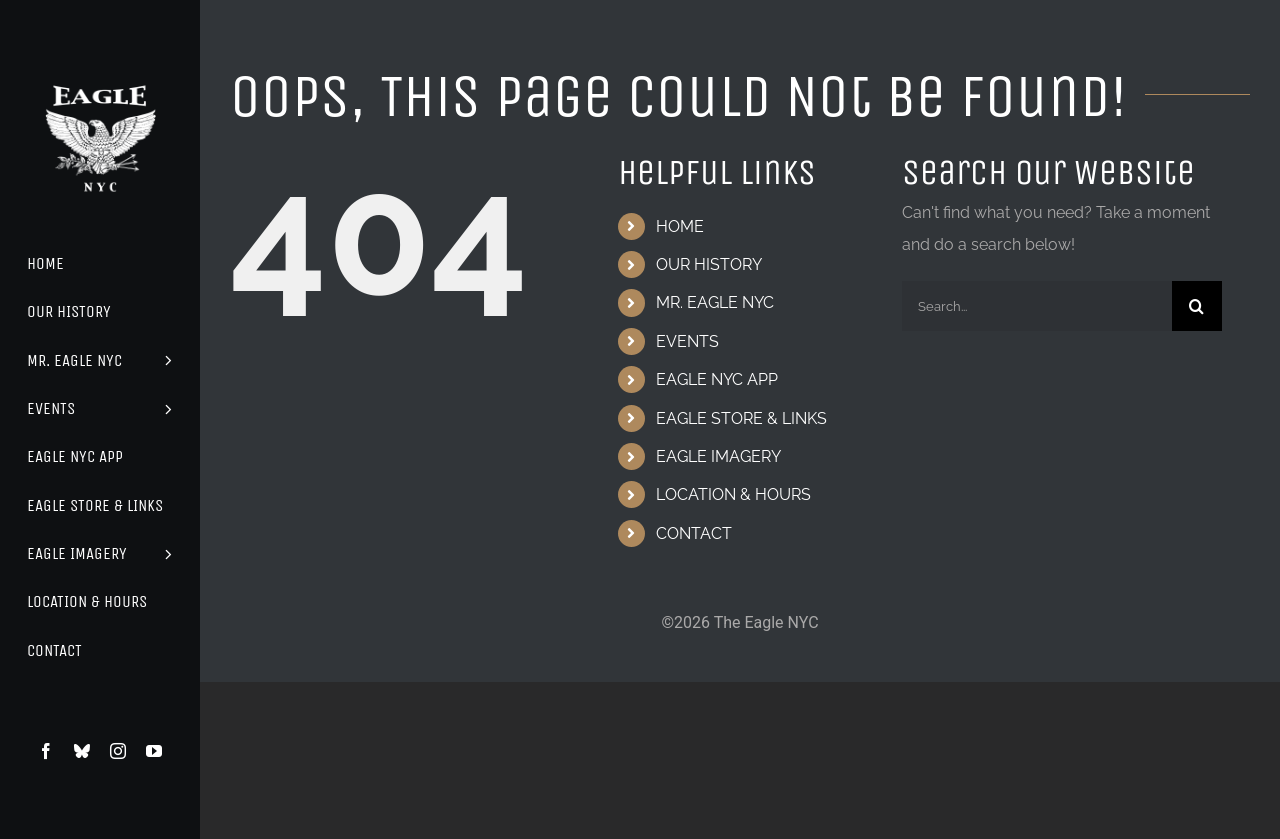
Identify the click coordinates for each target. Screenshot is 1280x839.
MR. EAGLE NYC (715, 302)
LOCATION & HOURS (733, 494)
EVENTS (687, 341)
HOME (680, 226)
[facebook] (46, 751)
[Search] (1197, 306)
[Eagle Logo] (100, 67)
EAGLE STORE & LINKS (741, 418)
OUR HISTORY (709, 264)
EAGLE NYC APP (717, 379)
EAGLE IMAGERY (718, 456)
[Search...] (1037, 306)
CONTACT (694, 533)
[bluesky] (82, 751)
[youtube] (154, 751)
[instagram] (118, 751)
